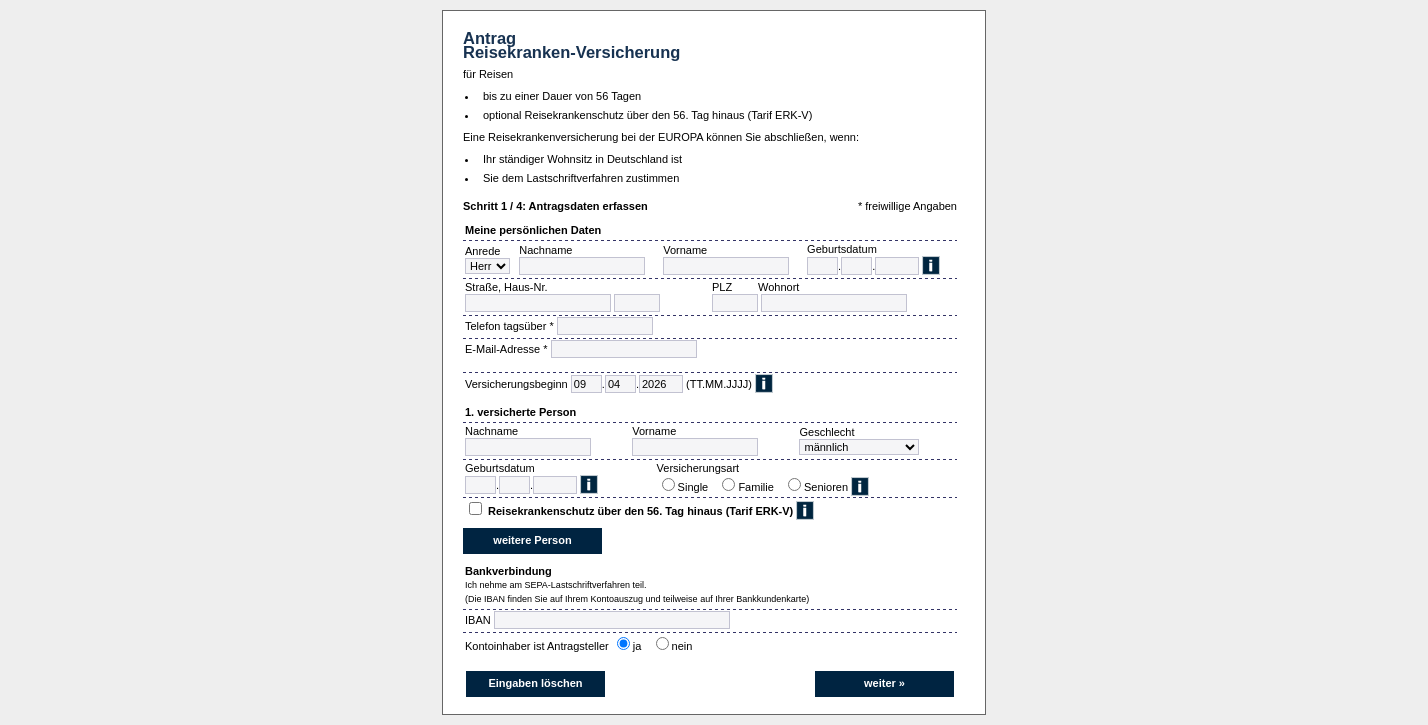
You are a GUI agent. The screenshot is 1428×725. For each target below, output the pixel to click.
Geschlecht (826, 432)
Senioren (826, 487)
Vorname (685, 250)
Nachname (545, 250)
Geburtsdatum (842, 249)
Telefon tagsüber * (509, 326)
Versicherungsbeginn (516, 384)
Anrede (482, 251)
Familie (759, 487)
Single (696, 487)
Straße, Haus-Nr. (506, 287)
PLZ (722, 287)
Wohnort (778, 287)
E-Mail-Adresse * (506, 349)
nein (685, 646)
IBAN (478, 620)
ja (640, 646)
